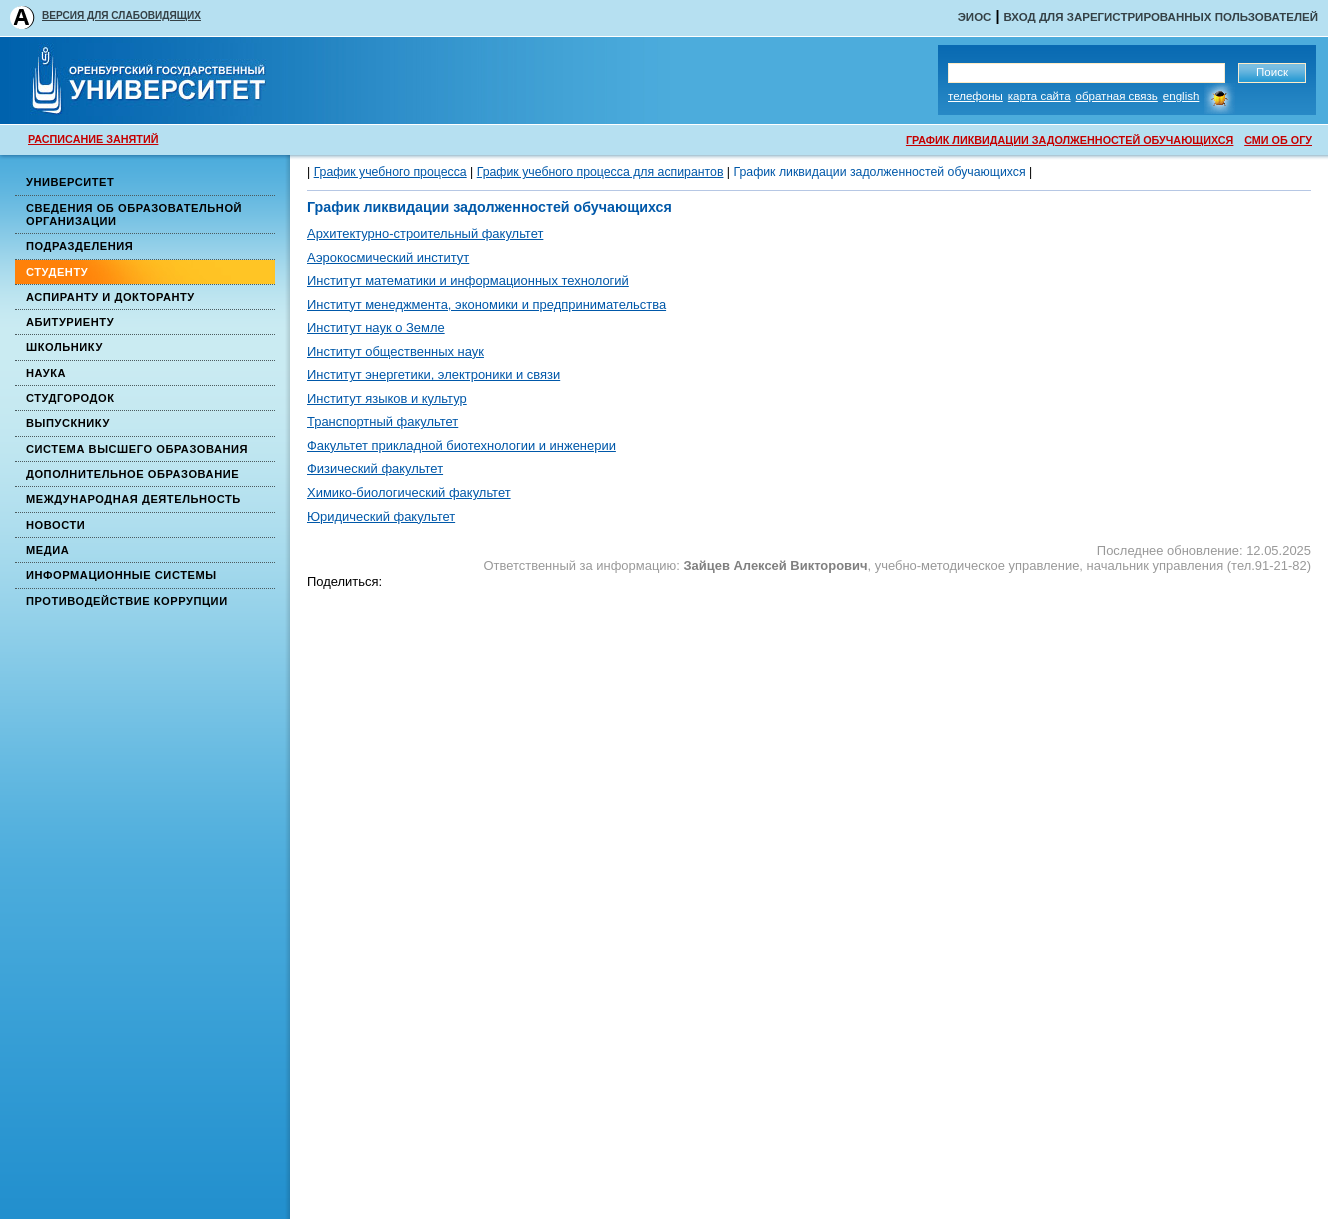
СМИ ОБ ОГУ (1278, 140)
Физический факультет (375, 468)
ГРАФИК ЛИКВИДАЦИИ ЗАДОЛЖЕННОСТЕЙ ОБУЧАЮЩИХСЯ (1069, 140)
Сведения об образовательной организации (134, 214)
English (1181, 96)
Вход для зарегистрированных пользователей (1160, 17)
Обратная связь (1117, 96)
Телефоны (975, 96)
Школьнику (64, 347)
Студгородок (70, 398)
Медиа (47, 550)
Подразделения (79, 246)
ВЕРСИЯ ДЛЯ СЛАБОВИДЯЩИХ (121, 15)
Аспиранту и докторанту (110, 297)
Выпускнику (68, 423)
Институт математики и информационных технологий (468, 280)
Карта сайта (1039, 96)
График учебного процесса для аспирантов (600, 172)
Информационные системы (121, 575)
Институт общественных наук (395, 351)
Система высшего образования (137, 449)
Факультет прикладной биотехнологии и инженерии (461, 445)
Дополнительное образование (132, 474)
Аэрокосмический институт (388, 257)
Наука (46, 373)
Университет (70, 182)
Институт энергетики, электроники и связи (433, 374)
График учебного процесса (390, 172)
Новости (55, 525)
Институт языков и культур (387, 398)
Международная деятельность (133, 499)
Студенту (57, 272)
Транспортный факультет (382, 421)
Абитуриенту (70, 322)
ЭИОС (975, 17)
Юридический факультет (381, 516)
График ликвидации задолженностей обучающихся (879, 172)
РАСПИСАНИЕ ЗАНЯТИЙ (93, 139)
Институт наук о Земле (376, 327)
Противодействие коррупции (127, 601)
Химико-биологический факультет (409, 492)
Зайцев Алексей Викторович (775, 565)
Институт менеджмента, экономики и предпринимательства (486, 304)
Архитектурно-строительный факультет (425, 233)
